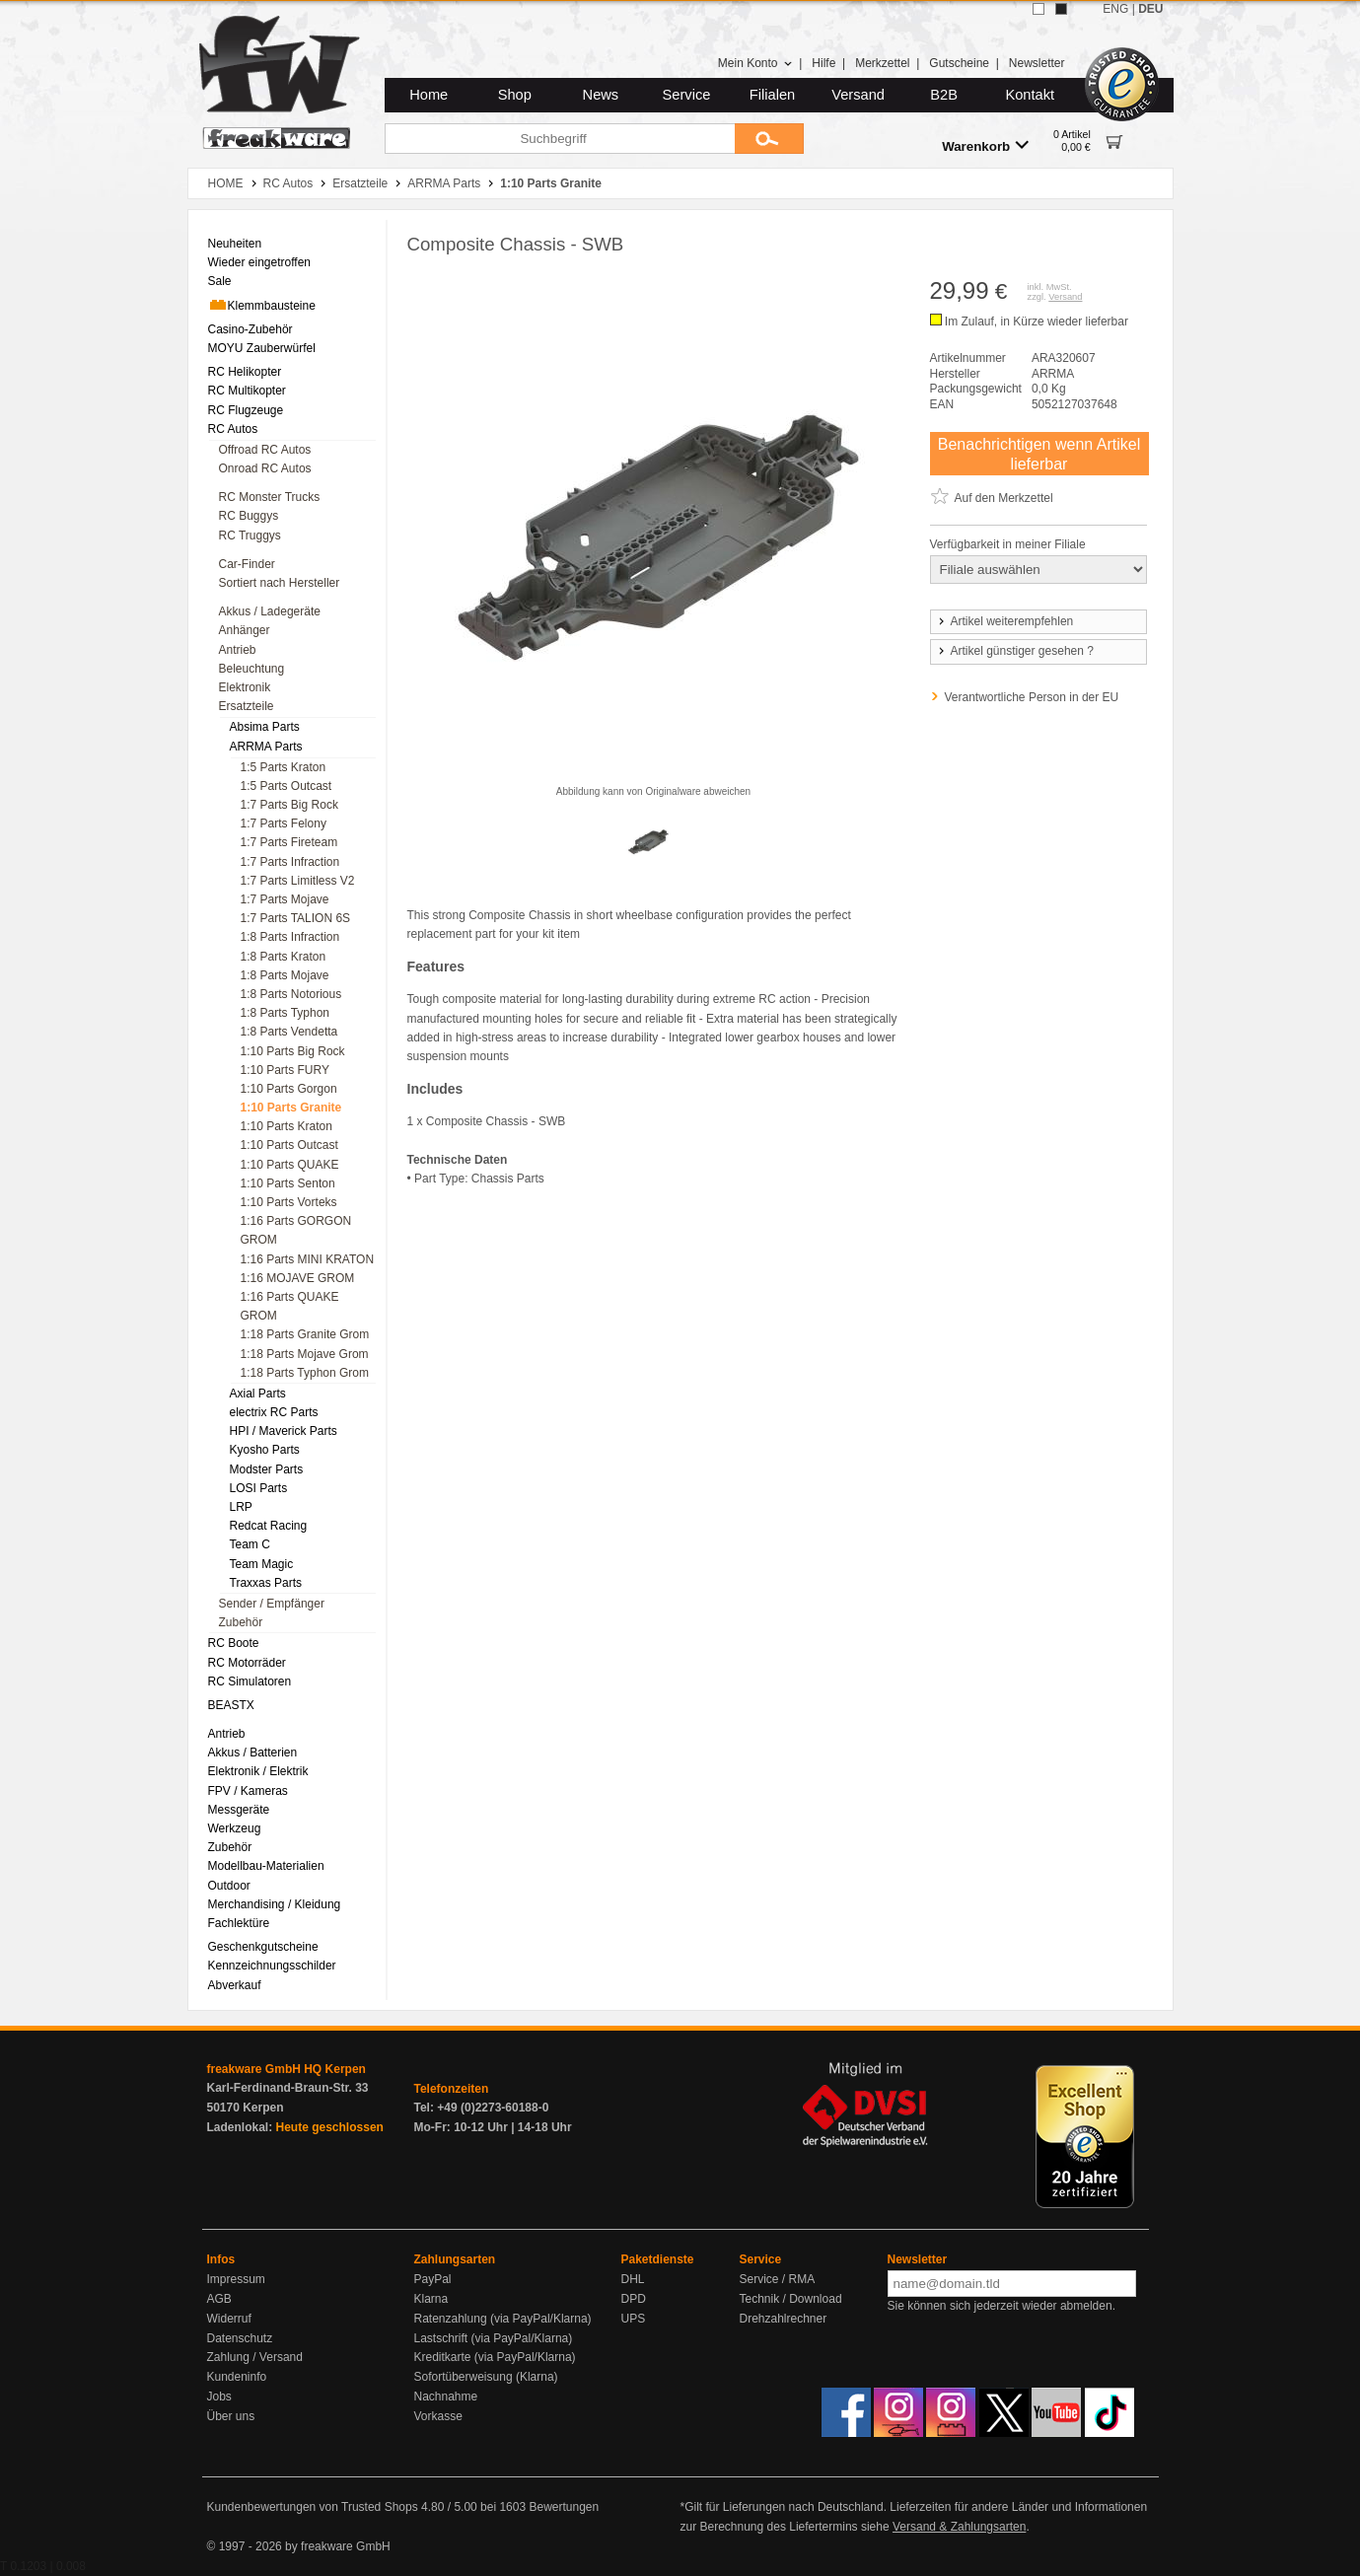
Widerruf (229, 2319)
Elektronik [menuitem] (245, 687)
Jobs (219, 2396)
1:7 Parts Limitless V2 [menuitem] (298, 881)
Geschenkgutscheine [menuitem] (263, 1947)
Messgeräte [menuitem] (239, 1810)
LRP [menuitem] (241, 1507)
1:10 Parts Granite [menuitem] (291, 1107)
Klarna (431, 2299)
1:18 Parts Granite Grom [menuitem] (305, 1334)
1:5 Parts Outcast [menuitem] (286, 786)
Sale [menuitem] (220, 281)
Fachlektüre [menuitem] (239, 1923)
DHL (633, 2279)
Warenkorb (985, 145)
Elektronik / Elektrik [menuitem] (258, 1771)
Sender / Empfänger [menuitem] (271, 1603)
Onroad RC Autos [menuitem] (265, 468)
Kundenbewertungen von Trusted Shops (312, 2507)
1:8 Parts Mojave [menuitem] (285, 975)
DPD (633, 2299)
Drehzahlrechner (783, 2319)
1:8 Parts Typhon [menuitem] (285, 1013)
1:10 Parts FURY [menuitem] (285, 1070)
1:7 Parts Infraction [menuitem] (290, 862)
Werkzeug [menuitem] (234, 1828)
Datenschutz (240, 2338)
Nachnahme (446, 2396)
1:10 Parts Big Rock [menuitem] (293, 1051)
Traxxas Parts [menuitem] (266, 1583)
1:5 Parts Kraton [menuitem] (283, 767)
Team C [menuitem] (250, 1544)
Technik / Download (791, 2299)
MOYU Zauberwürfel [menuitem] (262, 348)
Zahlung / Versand (255, 2357)
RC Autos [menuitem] (233, 429)
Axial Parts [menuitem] (258, 1393)
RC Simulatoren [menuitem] (250, 1681)
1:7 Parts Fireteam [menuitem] (289, 842)
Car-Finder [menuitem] (247, 564)
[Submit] (769, 138)
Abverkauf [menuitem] (234, 1985)
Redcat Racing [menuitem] (269, 1526)
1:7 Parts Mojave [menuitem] (285, 899)
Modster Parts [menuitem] (267, 1469)
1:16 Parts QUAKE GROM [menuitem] (290, 1306)
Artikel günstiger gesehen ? (1015, 651)
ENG (1115, 9)
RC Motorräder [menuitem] (247, 1663)
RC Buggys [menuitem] (249, 516)
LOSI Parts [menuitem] (259, 1488)
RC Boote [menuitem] (233, 1643)
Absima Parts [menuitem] (265, 727)
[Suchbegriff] (560, 138)
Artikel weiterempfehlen (1005, 621)
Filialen (772, 95)
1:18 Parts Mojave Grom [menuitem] (305, 1354)
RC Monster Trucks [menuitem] (270, 497)
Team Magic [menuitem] (262, 1564)
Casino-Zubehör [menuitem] (250, 329)
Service (687, 95)
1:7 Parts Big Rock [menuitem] (289, 805)
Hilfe (823, 63)
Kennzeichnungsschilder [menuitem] (272, 1965)
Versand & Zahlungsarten (959, 2527)
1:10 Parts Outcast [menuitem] (289, 1145)
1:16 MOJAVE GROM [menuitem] (298, 1278)
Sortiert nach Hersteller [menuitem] (279, 583)
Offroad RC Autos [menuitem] (265, 450)
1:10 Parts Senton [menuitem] (288, 1183)
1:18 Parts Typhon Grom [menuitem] (305, 1373)
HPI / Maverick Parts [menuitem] (283, 1431)
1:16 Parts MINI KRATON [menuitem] (308, 1259)
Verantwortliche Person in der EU (1032, 697)
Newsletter (1037, 63)
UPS (633, 2319)
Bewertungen (564, 2507)
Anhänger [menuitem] (244, 630)
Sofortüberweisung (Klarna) (486, 2377)
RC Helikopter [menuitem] (245, 372)
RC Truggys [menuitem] (250, 535)
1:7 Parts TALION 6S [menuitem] (296, 918)
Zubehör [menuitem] (241, 1622)
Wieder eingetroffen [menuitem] (260, 262)
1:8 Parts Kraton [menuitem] (283, 957)
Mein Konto (755, 63)
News (601, 95)
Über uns (231, 2416)
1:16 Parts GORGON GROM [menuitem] (296, 1230)
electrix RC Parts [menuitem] (274, 1412)
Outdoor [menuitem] (229, 1886)
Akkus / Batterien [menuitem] (253, 1752)
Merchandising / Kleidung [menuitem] (274, 1904)
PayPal (433, 2279)
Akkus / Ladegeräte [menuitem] (270, 611)
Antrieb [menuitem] (237, 650)
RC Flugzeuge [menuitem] (246, 410)
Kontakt (1029, 95)
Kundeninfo (237, 2377)
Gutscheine (959, 63)
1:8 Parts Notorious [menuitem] (291, 994)
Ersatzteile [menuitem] (246, 706)
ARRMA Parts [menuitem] (266, 746)
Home (428, 95)
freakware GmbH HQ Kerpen (286, 2069)
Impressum (236, 2279)
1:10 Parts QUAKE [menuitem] (290, 1165)
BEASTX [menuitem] (231, 1705)
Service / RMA (778, 2279)
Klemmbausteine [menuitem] (262, 305)
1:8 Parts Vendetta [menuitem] (289, 1031)
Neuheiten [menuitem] (235, 243)
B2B (944, 95)
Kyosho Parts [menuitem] (265, 1450)
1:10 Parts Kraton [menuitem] (286, 1126)
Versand (858, 95)
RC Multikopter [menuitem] (247, 390)
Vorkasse (438, 2416)
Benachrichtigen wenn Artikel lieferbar (1039, 453)
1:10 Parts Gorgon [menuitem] (289, 1089)
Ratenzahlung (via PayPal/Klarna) (503, 2319)
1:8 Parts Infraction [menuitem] (290, 937)
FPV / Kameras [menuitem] (248, 1791)
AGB (219, 2299)
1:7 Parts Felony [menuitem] (283, 823)
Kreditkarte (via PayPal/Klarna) (495, 2357)
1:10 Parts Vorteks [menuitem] (289, 1202)
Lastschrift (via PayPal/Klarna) (493, 2338)
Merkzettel (882, 63)
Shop (515, 95)
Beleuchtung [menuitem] (252, 669)
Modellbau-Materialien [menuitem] (266, 1866)
